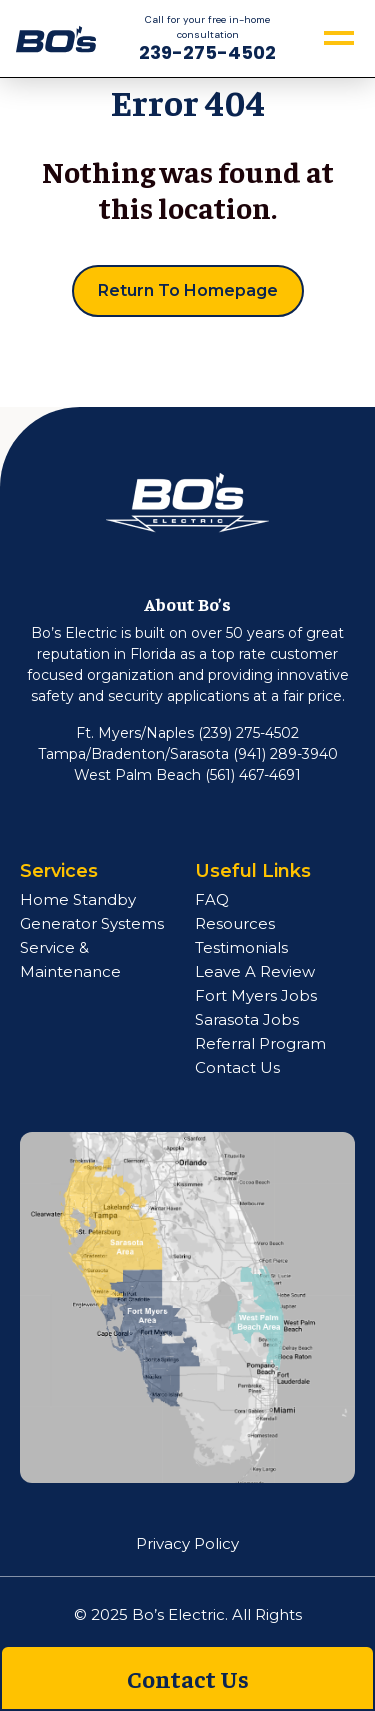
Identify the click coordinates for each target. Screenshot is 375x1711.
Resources (235, 923)
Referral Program (260, 1043)
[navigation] (56, 37)
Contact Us (237, 1067)
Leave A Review (255, 971)
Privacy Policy (187, 1543)
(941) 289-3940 (285, 754)
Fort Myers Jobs (256, 995)
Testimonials (241, 947)
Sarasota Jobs (247, 1019)
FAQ (212, 899)
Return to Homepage (188, 290)
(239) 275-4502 (248, 733)
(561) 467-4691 (253, 775)
